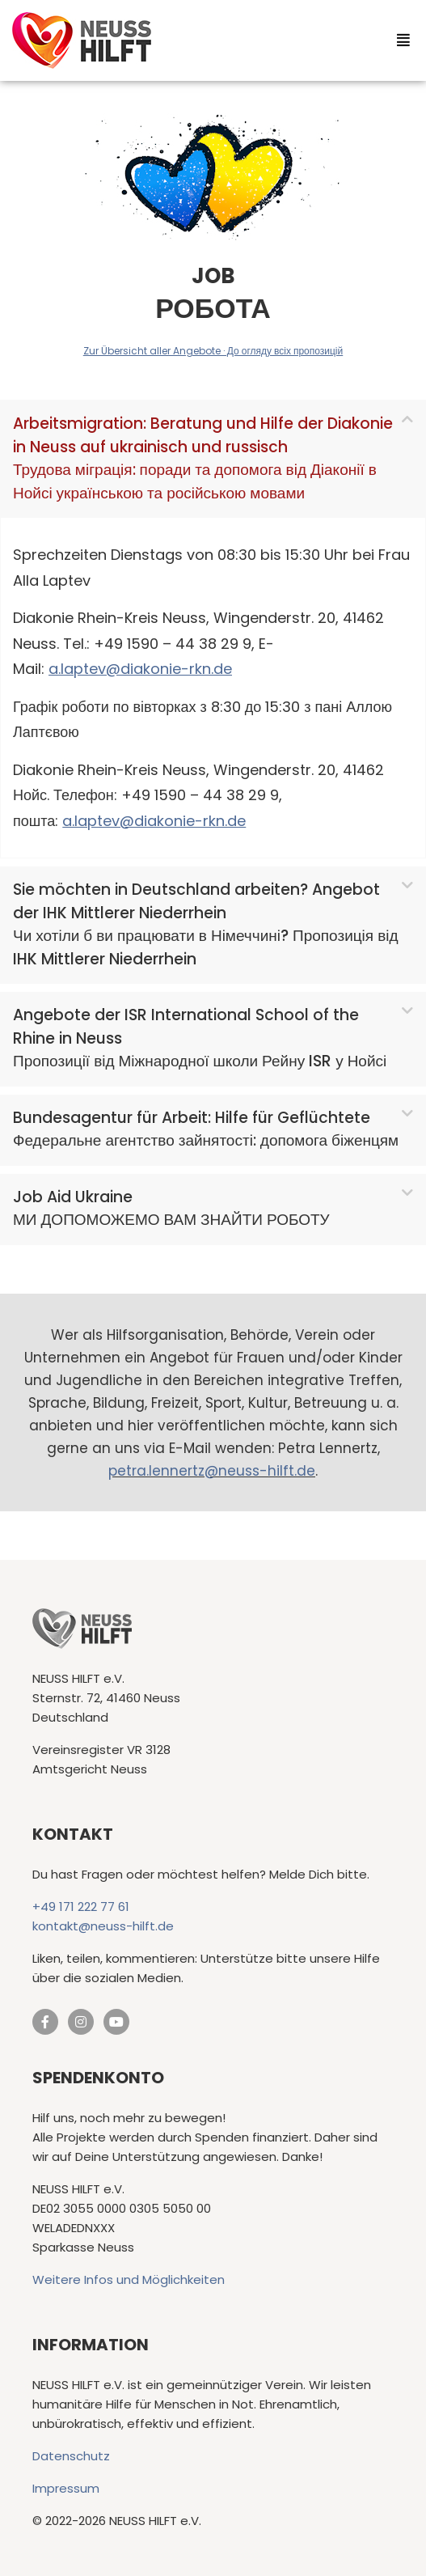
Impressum (65, 2488)
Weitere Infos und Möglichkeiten (128, 2279)
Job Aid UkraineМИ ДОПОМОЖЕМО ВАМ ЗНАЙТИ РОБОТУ (171, 1208)
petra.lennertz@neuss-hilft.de (211, 1471)
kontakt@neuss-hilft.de (103, 1925)
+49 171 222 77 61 (80, 1906)
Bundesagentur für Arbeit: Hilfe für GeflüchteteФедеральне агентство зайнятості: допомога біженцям (206, 1129)
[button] (213, 458)
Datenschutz (71, 2455)
